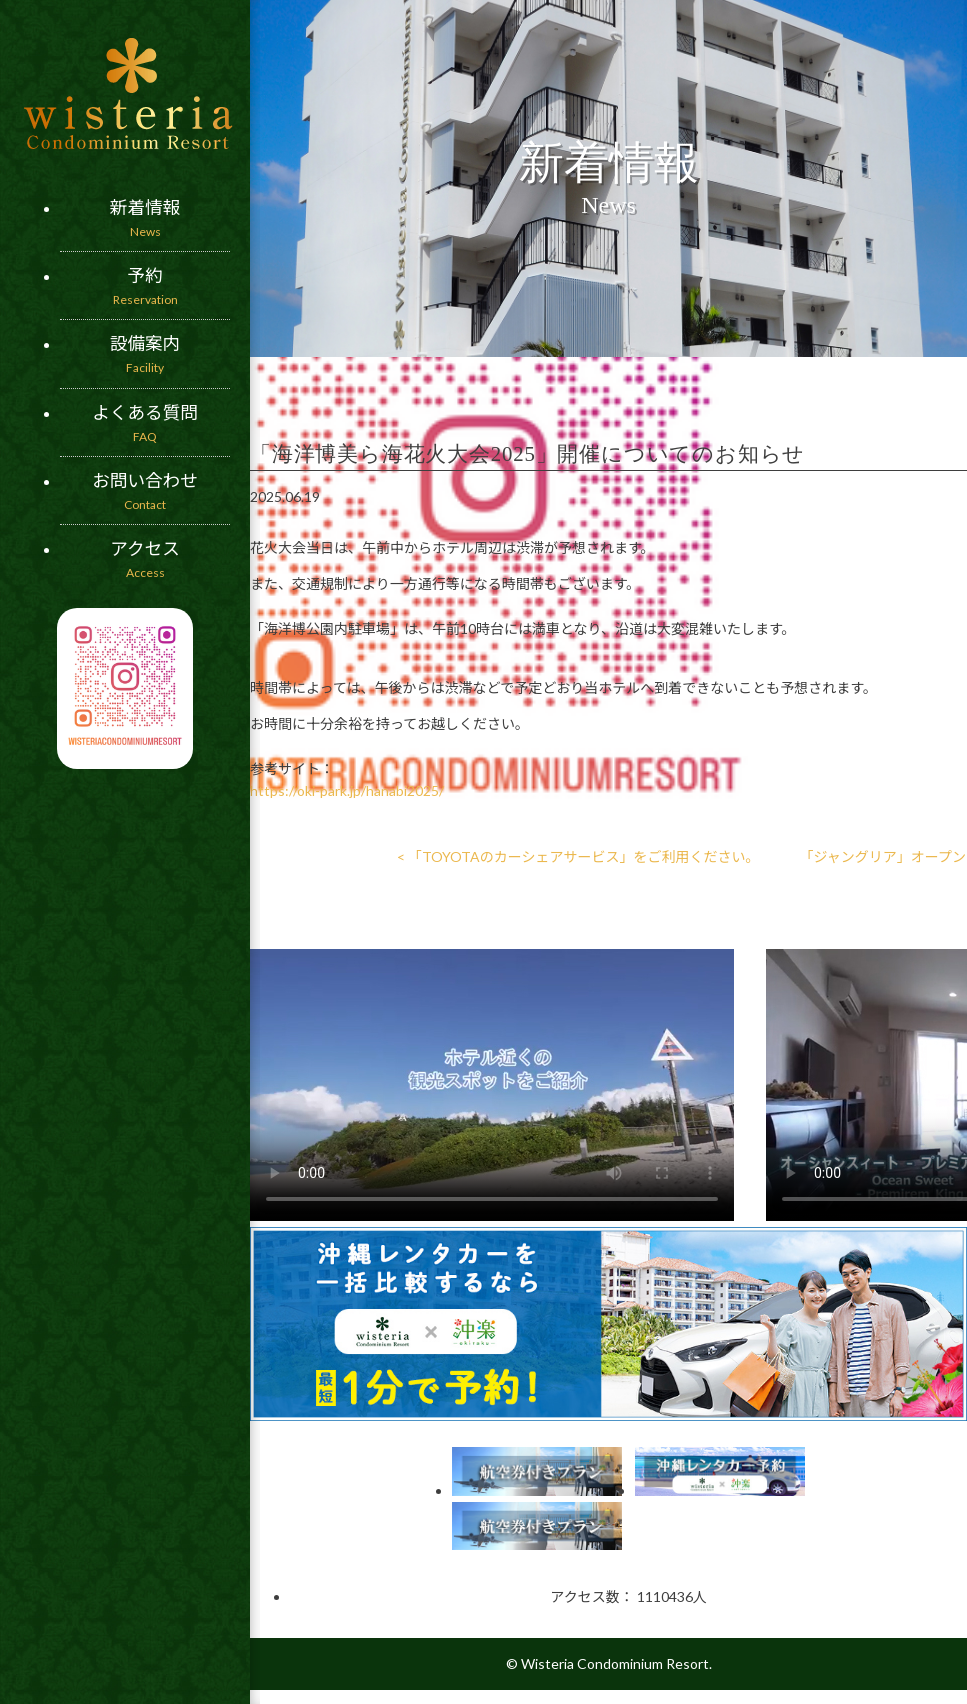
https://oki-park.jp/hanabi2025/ (347, 790)
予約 (145, 287)
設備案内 (145, 355)
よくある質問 (145, 424)
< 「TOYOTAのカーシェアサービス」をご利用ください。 (578, 856)
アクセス (145, 560)
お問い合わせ (145, 492)
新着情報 (145, 219)
